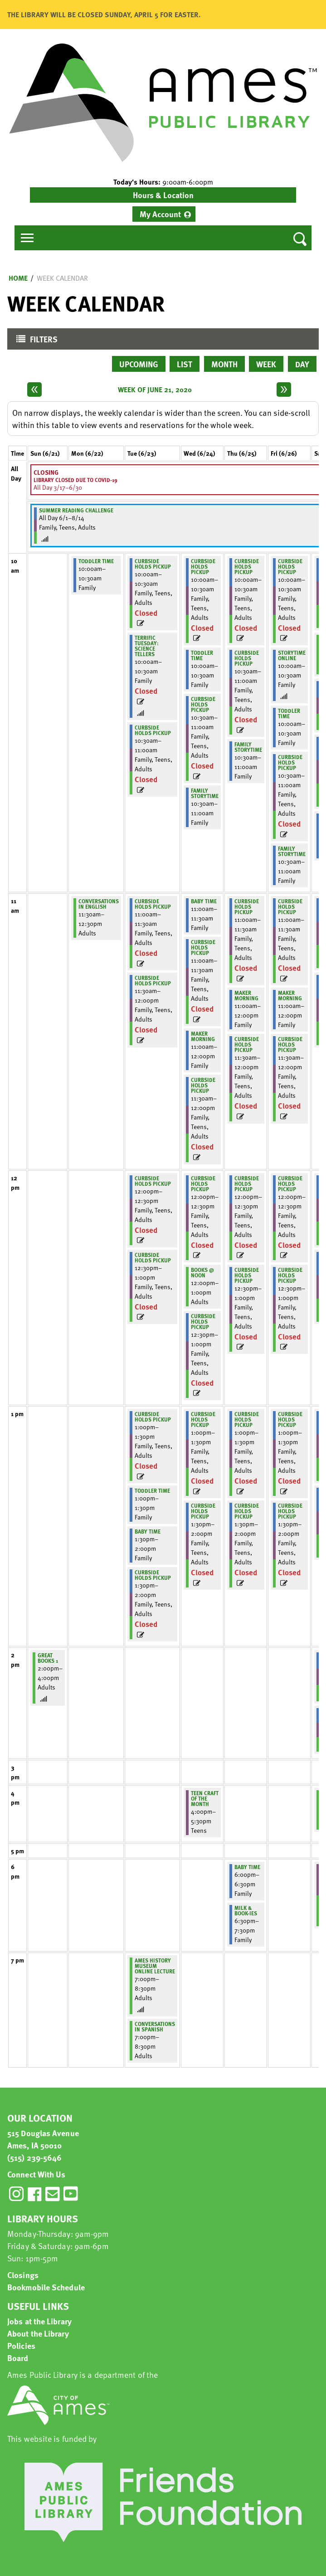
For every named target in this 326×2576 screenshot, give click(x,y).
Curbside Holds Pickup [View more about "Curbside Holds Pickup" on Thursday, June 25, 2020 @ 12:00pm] (246, 1183)
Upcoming (138, 364)
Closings (23, 2275)
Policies (21, 2345)
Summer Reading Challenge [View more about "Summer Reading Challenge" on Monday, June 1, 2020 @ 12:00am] (76, 510)
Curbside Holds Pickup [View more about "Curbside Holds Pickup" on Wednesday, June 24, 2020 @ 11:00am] (203, 947)
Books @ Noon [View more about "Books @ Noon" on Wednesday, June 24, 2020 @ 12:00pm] (202, 1272)
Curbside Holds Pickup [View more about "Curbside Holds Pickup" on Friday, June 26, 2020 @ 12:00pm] (290, 1183)
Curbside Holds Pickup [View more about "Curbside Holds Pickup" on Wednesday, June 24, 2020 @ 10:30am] (203, 704)
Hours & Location (163, 195)
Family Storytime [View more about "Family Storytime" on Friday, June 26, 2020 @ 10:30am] (292, 851)
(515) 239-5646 (34, 2157)
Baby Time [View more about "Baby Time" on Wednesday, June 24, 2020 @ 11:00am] (204, 901)
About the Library (38, 2333)
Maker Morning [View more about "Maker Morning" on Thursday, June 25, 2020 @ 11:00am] (246, 995)
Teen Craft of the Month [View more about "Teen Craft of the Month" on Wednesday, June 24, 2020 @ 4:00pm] (205, 1798)
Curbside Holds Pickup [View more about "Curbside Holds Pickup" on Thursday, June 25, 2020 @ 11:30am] (246, 1044)
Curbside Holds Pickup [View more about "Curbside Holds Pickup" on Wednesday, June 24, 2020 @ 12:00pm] (203, 1183)
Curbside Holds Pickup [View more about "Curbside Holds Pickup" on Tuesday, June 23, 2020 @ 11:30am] (153, 980)
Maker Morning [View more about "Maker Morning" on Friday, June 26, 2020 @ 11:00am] (290, 995)
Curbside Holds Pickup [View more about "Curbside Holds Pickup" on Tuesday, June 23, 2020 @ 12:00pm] (153, 1180)
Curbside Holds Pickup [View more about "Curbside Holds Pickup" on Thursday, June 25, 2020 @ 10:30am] (246, 658)
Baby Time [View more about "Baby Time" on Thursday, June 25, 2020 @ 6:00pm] (247, 1867)
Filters (35, 341)
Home (18, 278)
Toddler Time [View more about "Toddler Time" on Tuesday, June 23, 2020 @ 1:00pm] (152, 1490)
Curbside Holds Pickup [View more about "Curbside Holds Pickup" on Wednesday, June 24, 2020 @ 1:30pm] (203, 1511)
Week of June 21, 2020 (155, 389)
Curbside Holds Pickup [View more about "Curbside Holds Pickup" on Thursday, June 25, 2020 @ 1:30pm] (246, 1511)
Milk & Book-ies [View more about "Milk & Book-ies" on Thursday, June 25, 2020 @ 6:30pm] (245, 1910)
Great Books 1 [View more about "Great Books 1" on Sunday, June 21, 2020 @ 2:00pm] (48, 1657)
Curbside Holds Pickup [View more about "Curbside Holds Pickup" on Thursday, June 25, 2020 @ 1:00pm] (246, 1419)
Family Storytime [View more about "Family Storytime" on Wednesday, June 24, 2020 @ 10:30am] (205, 793)
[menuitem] (163, 214)
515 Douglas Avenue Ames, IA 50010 (43, 2139)
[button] (163, 181)
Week (266, 364)
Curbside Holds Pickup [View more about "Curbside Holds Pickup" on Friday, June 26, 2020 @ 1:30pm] (290, 1511)
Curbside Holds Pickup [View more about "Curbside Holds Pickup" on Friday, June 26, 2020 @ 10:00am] (290, 566)
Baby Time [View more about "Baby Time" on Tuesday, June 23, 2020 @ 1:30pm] (148, 1531)
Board (18, 2358)
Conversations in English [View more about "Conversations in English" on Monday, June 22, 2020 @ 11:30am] (98, 903)
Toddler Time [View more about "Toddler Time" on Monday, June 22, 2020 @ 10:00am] (96, 561)
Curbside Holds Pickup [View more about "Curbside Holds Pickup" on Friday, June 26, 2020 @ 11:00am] (290, 906)
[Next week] (284, 389)
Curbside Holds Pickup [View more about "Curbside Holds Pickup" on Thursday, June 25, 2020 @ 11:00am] (246, 906)
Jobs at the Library (39, 2321)
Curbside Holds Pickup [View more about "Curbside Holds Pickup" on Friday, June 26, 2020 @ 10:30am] (290, 762)
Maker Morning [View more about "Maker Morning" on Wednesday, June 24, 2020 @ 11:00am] (203, 1036)
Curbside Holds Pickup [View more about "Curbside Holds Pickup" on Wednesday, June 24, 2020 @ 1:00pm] (203, 1419)
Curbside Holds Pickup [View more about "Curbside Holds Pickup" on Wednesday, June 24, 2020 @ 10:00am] (203, 566)
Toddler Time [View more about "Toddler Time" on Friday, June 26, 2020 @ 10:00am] (289, 713)
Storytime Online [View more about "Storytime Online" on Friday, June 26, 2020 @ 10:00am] (292, 655)
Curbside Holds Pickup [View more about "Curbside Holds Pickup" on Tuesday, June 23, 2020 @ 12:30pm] (153, 1257)
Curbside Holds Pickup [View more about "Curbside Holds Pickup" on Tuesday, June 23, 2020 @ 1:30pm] (153, 1574)
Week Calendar (62, 278)
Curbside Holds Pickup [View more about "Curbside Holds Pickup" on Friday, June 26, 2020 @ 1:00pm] (290, 1419)
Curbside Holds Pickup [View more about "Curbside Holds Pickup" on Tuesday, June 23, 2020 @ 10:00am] (153, 563)
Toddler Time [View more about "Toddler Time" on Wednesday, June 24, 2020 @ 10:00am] (202, 655)
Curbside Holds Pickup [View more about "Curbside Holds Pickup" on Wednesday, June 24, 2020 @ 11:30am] (203, 1085)
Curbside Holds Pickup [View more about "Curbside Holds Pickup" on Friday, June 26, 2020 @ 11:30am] (290, 1044)
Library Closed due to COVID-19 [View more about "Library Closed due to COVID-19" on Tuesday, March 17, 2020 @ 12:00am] (75, 479)
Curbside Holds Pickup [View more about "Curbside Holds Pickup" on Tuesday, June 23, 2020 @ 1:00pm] (153, 1416)
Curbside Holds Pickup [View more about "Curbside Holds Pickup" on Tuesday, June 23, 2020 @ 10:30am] (153, 730)
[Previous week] (34, 389)
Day (302, 364)
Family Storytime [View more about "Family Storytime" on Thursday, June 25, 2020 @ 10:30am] (248, 746)
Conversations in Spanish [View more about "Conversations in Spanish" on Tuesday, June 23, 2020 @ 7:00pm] (155, 2026)
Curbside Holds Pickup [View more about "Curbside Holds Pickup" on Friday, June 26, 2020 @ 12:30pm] (290, 1275)
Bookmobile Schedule (46, 2287)
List (184, 364)
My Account (160, 214)
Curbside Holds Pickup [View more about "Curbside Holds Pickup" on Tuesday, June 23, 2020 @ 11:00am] (153, 903)
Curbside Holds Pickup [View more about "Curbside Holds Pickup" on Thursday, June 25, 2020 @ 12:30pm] (246, 1275)
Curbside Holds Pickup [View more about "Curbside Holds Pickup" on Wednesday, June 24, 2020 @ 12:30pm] (203, 1321)
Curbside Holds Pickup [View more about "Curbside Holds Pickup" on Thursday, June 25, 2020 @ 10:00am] (246, 566)
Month (224, 364)
